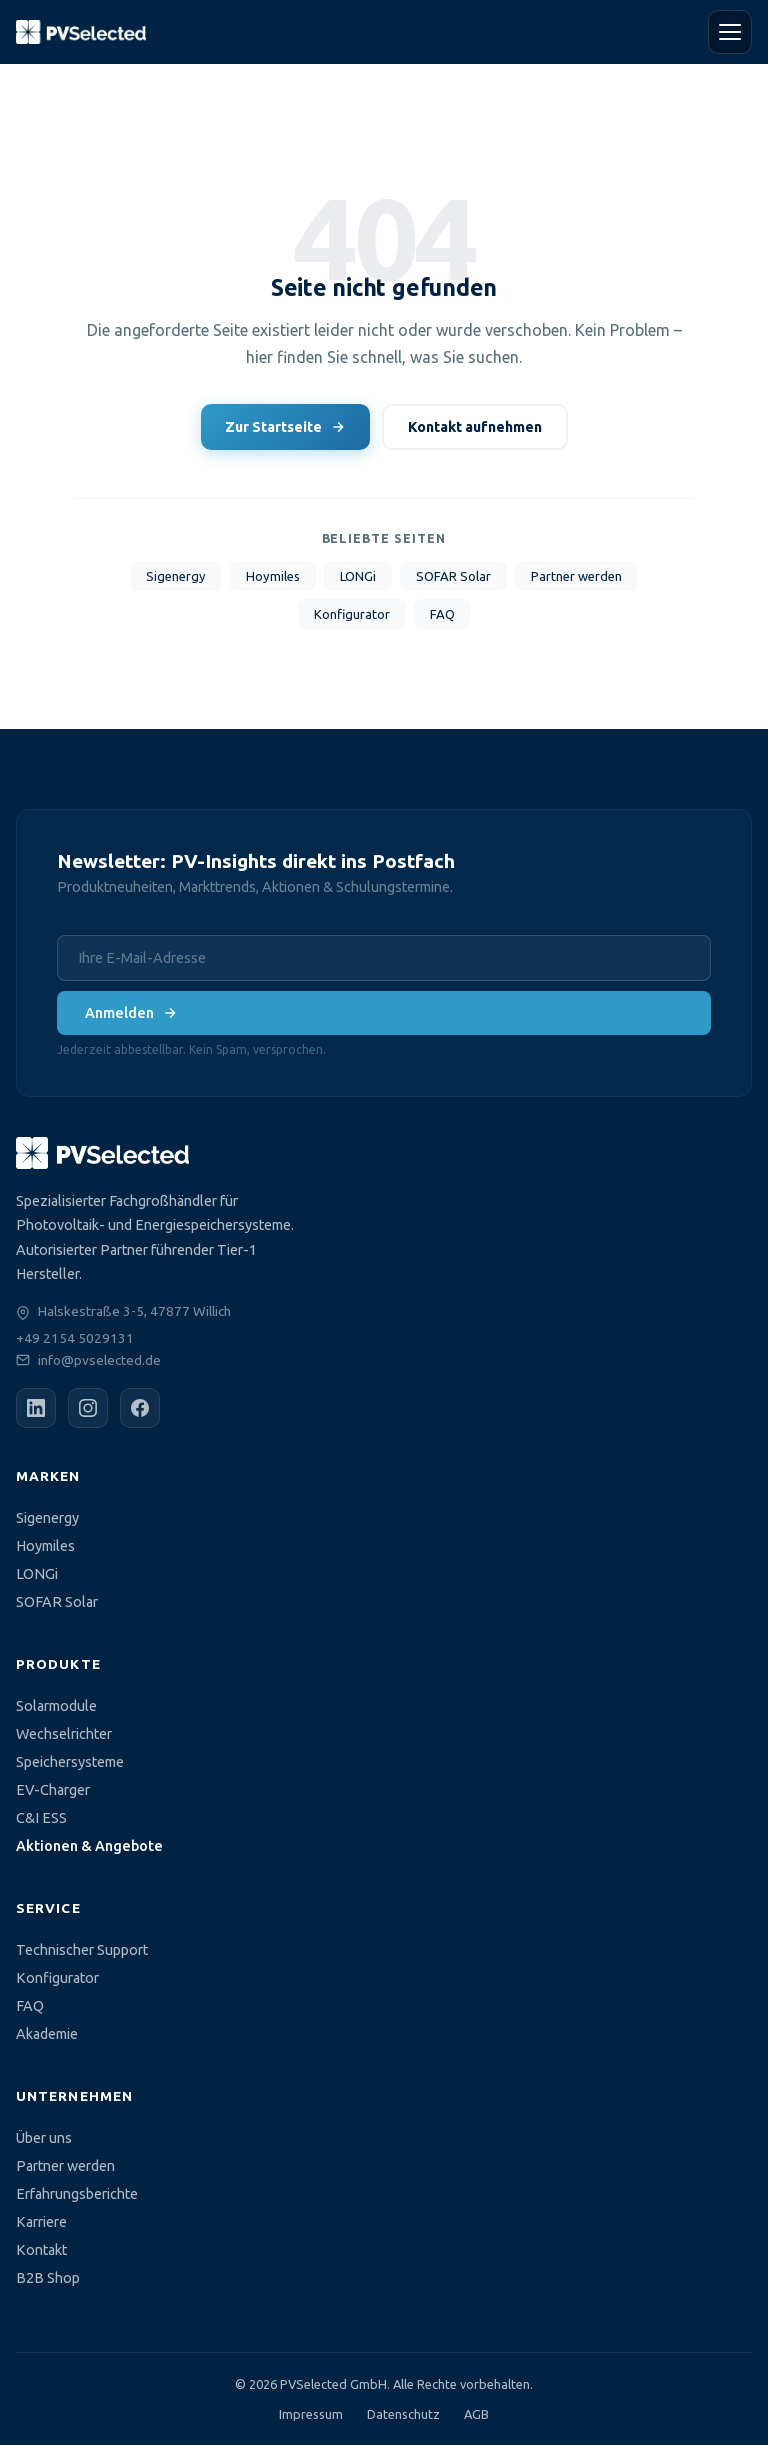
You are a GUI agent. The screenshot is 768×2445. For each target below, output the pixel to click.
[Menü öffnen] (730, 32)
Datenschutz (403, 2414)
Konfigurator (352, 614)
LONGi (358, 576)
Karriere (41, 2222)
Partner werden (576, 576)
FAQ (442, 614)
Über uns (44, 2138)
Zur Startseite (285, 427)
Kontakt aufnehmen (475, 427)
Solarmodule (56, 1706)
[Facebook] (140, 1408)
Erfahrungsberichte (77, 2194)
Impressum (311, 2414)
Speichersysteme (70, 1762)
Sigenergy (176, 576)
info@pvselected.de (99, 1360)
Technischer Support (82, 1950)
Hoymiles (273, 576)
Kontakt (41, 2250)
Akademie (47, 2034)
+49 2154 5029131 (75, 1338)
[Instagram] (88, 1408)
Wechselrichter (64, 1734)
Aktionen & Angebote (89, 1846)
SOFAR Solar (453, 576)
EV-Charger (53, 1790)
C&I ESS (41, 1818)
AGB (476, 2414)
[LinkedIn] (36, 1408)
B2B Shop (48, 2278)
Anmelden (131, 1013)
